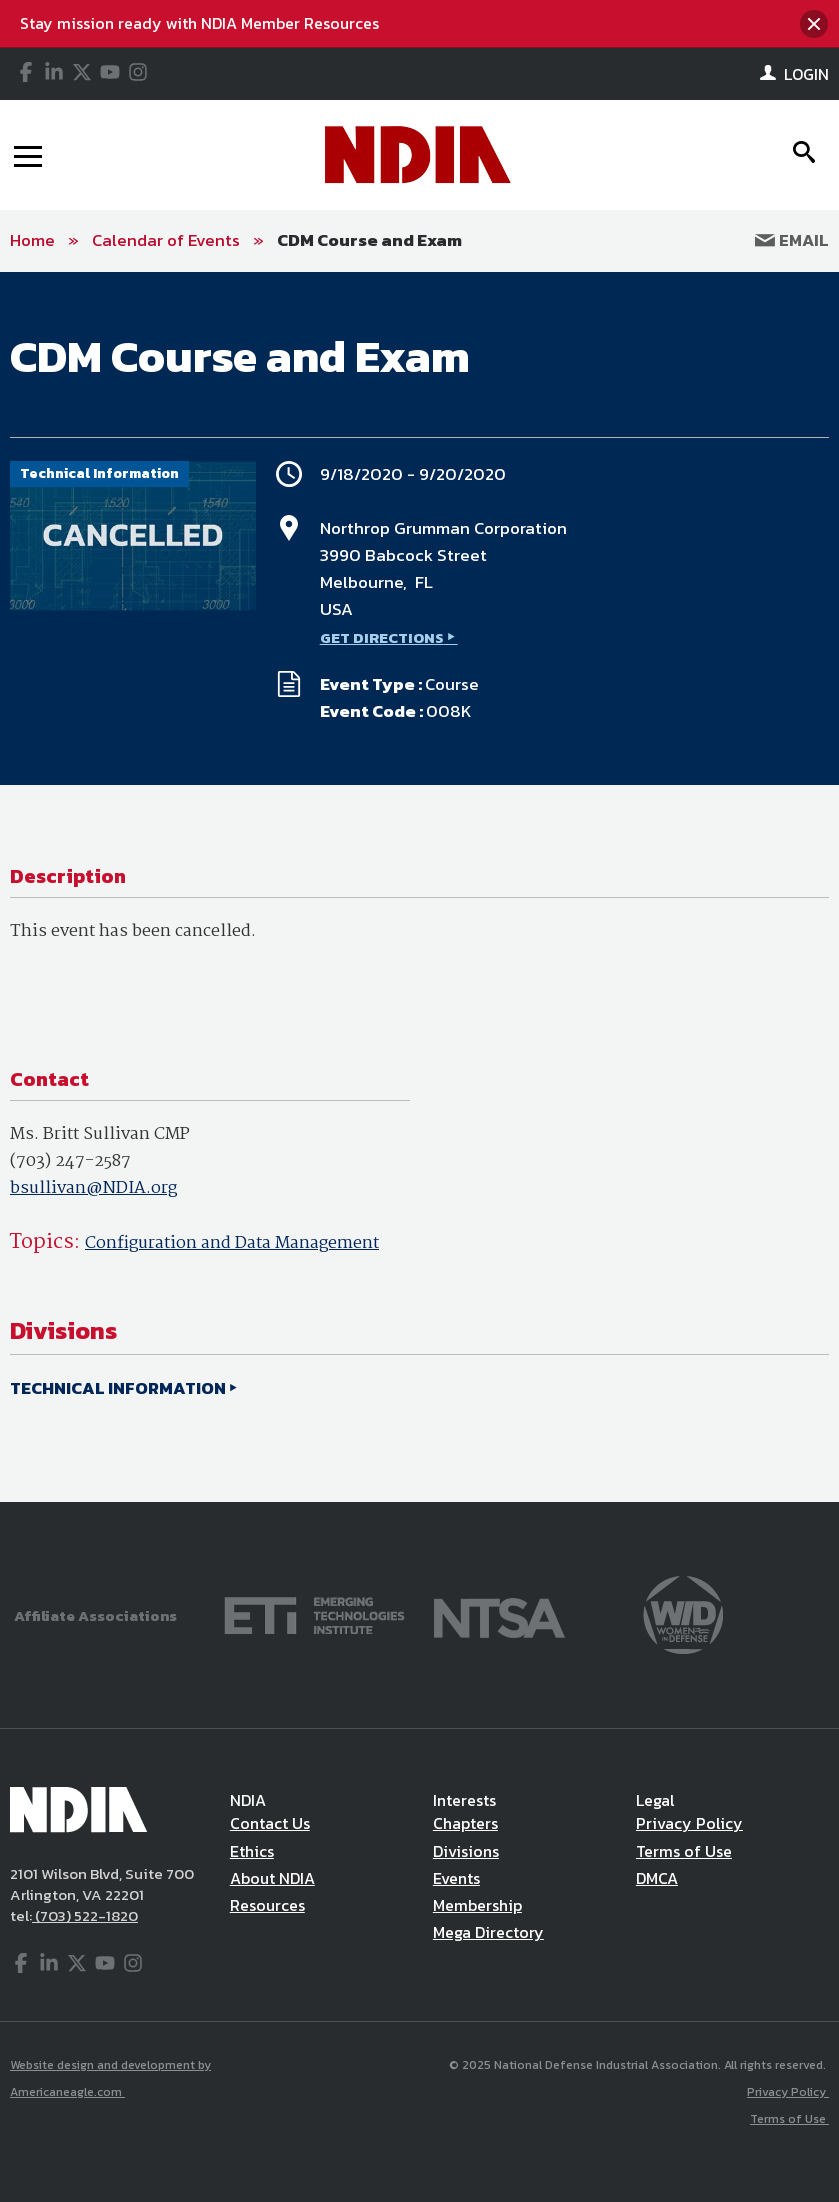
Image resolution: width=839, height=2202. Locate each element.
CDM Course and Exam (369, 240)
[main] (419, 887)
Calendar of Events (166, 240)
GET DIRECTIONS (382, 637)
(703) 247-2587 (70, 1161)
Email (792, 240)
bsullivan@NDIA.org (93, 1188)
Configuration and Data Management (232, 1243)
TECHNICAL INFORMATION (118, 1388)
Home (32, 240)
